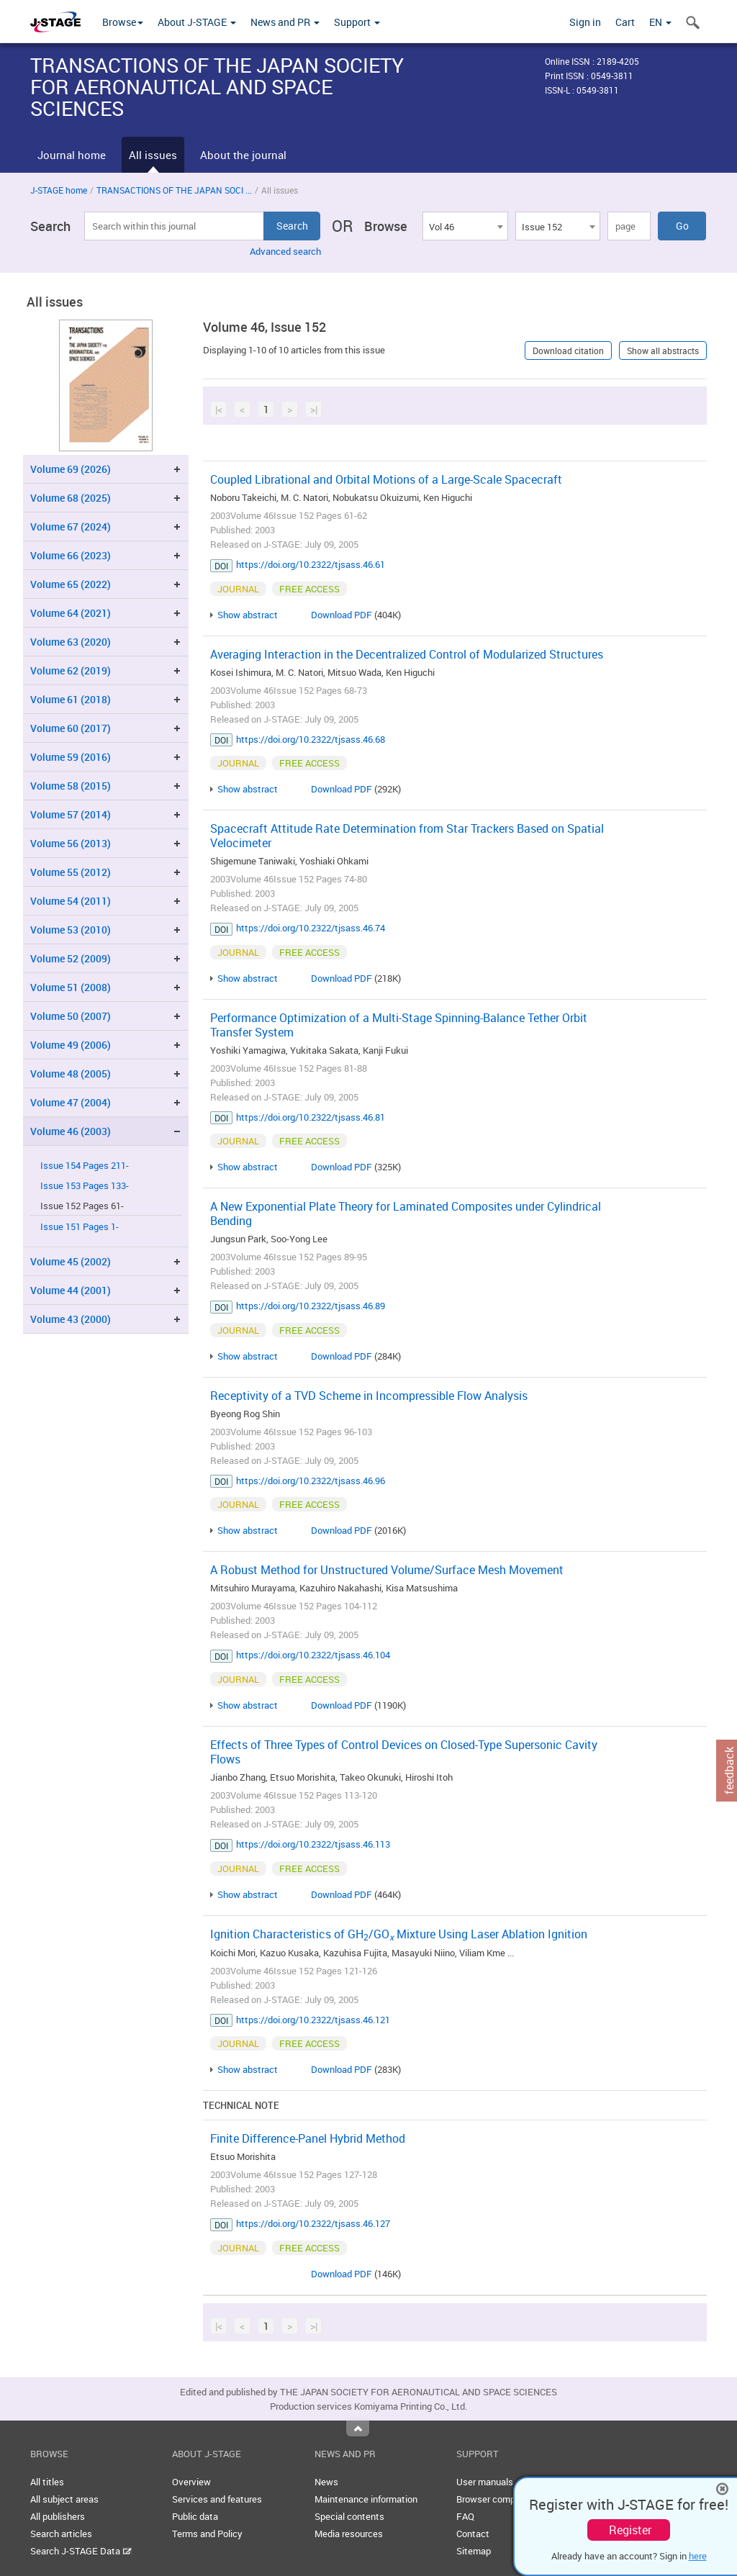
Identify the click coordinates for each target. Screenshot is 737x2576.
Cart (625, 22)
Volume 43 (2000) (70, 1319)
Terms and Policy (207, 2533)
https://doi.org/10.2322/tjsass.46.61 (310, 564)
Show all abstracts (663, 350)
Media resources (349, 2533)
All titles (47, 2481)
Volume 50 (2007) (70, 1016)
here (698, 2555)
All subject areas (64, 2499)
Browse (122, 22)
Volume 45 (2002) (70, 1261)
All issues (153, 155)
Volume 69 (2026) (70, 469)
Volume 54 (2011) (70, 901)
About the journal (243, 155)
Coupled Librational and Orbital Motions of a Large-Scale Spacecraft (386, 479)
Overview (191, 2481)
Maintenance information (366, 2499)
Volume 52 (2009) (70, 958)
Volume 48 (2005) (70, 1073)
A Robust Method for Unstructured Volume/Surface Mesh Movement (387, 1570)
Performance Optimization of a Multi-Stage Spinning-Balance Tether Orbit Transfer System (398, 1025)
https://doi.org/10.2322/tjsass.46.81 (310, 1117)
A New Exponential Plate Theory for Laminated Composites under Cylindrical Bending (405, 1213)
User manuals (484, 2481)
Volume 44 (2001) (70, 1290)
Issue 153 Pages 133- (84, 1186)
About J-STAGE (197, 22)
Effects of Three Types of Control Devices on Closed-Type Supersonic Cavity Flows (403, 1752)
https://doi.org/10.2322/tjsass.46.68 (310, 739)
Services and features (217, 2499)
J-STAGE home (58, 190)
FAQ (465, 2516)
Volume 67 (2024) (70, 526)
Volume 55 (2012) (70, 872)
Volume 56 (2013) (70, 843)
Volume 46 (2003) (70, 1131)
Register (630, 2530)
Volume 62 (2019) (70, 670)
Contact (472, 2533)
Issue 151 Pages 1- (79, 1227)
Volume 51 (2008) (70, 987)
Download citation (568, 350)
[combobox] (464, 226)
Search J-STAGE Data (81, 2550)
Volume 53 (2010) (70, 929)
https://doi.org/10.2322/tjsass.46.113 (313, 1844)
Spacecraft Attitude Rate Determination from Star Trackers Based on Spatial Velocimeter (407, 836)
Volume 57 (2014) (70, 814)
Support (357, 22)
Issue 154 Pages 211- (84, 1166)
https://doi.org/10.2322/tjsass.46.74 (310, 927)
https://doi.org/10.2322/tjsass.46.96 (310, 1480)
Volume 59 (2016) (70, 757)
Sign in (585, 22)
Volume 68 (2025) (70, 498)
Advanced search (285, 251)
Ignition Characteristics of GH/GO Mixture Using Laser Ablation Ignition (398, 1934)
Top (357, 2428)
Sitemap (473, 2550)
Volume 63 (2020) (70, 641)
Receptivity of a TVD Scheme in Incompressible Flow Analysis (369, 1396)
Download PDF (341, 614)
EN (660, 22)
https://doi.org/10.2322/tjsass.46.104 (313, 1654)
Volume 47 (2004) (70, 1102)
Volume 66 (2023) (70, 555)
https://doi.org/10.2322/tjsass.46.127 (313, 2223)
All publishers (57, 2516)
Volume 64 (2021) (70, 613)
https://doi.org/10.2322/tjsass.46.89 (310, 1305)
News (326, 2481)
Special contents (349, 2516)
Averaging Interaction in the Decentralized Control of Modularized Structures (406, 654)
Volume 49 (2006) (70, 1045)
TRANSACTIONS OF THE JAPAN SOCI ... (174, 190)
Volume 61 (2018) (70, 699)
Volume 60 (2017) (70, 728)
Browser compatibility (501, 2499)
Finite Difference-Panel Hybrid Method (307, 2138)
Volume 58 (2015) (70, 785)
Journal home (71, 155)
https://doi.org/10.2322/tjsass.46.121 (313, 2019)
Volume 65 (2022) (70, 584)
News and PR (285, 22)
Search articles (61, 2533)
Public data (195, 2516)
